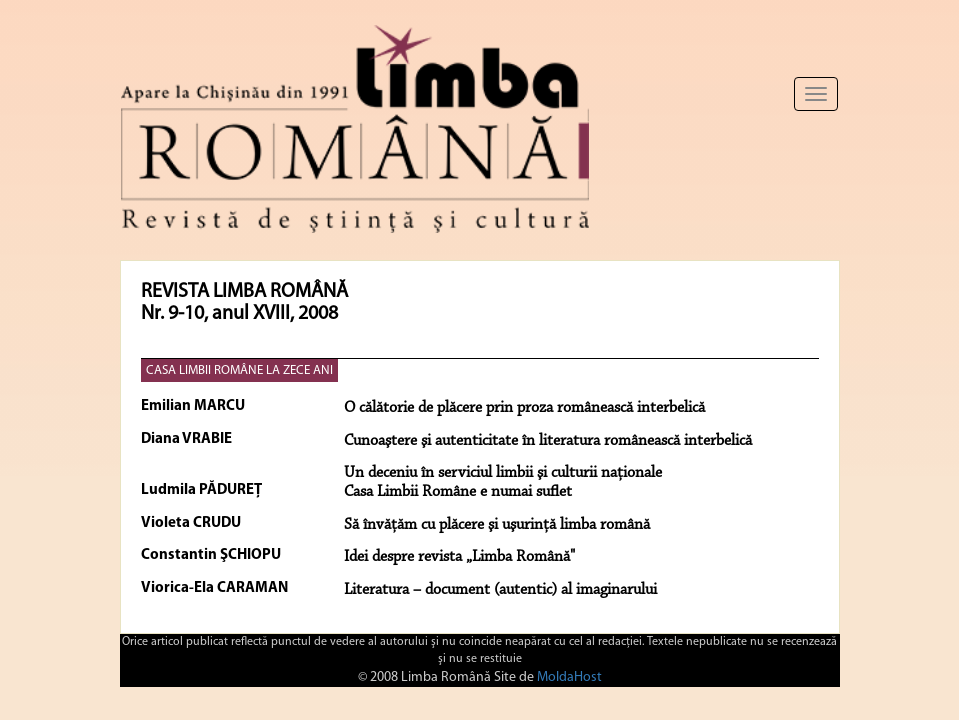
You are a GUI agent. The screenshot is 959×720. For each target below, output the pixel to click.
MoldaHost (569, 677)
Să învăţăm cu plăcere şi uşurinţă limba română (497, 525)
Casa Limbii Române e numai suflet (458, 492)
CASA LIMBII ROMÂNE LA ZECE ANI (239, 370)
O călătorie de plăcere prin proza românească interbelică (524, 408)
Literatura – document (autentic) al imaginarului (500, 590)
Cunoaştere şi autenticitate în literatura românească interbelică (548, 441)
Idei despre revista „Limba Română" (459, 557)
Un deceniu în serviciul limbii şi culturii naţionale (503, 473)
